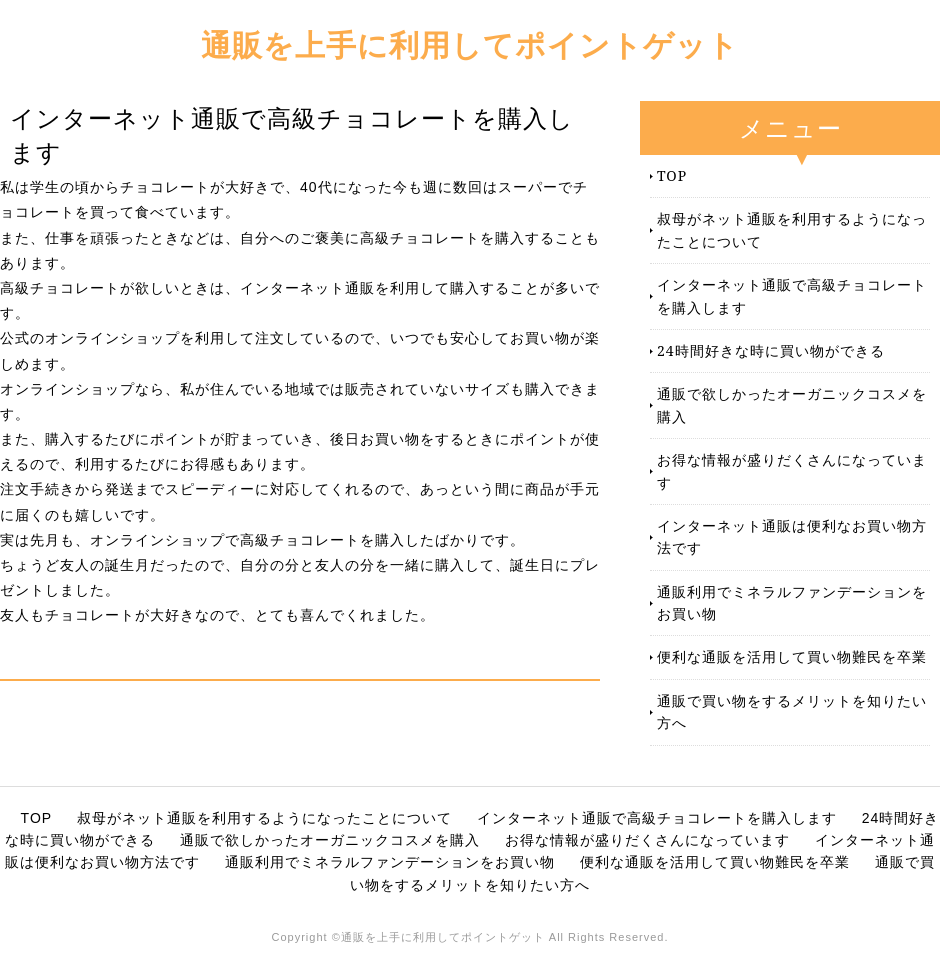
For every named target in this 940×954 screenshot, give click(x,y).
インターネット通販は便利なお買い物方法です (792, 536)
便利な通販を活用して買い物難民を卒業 (792, 656)
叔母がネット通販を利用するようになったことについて (792, 229)
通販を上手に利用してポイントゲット (470, 44)
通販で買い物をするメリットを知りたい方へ (792, 711)
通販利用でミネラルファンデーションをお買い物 (792, 602)
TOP (672, 175)
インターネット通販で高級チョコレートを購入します (792, 295)
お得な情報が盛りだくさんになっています (792, 470)
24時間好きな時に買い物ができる (771, 350)
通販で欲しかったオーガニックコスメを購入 (792, 404)
